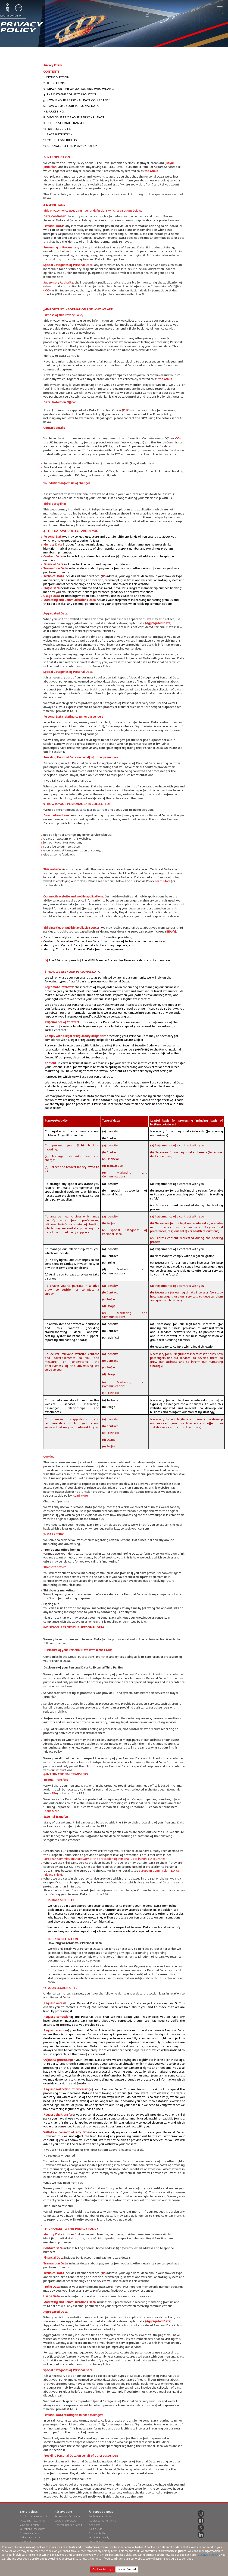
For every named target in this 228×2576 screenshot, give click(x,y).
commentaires (97, 2542)
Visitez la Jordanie (30, 2537)
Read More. (81, 1495)
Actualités (94, 2525)
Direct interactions (56, 815)
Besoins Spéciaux (29, 2533)
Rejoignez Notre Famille (102, 2521)
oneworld (25, 2542)
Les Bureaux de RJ (99, 2537)
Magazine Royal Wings (33, 2521)
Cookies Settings (102, 2569)
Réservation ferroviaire (67, 2516)
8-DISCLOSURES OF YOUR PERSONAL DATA (73, 1627)
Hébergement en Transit (68, 2525)
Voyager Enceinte (30, 2525)
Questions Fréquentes (32, 2529)
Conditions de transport (33, 2516)
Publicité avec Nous (100, 2516)
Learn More (162, 881)
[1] (174, 931)
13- (45, 2229)
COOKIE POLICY (208, 2555)
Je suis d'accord (127, 2569)
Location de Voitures (66, 2521)
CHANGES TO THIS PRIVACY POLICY (73, 2229)
